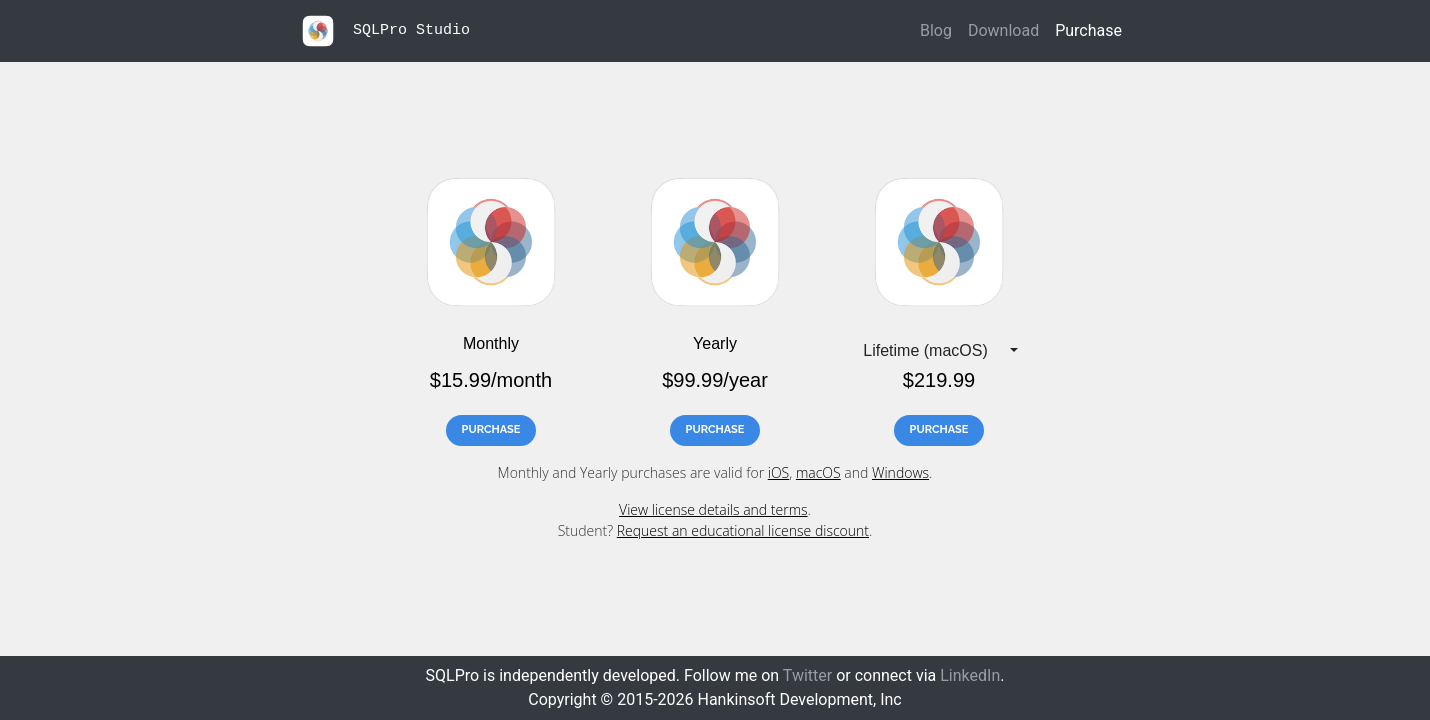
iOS (779, 472)
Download (1003, 30)
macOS (818, 472)
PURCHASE (491, 429)
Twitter (807, 675)
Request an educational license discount (743, 530)
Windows (900, 472)
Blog (936, 30)
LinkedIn (970, 675)
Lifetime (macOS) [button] (925, 350)
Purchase (1088, 30)
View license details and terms (713, 509)
